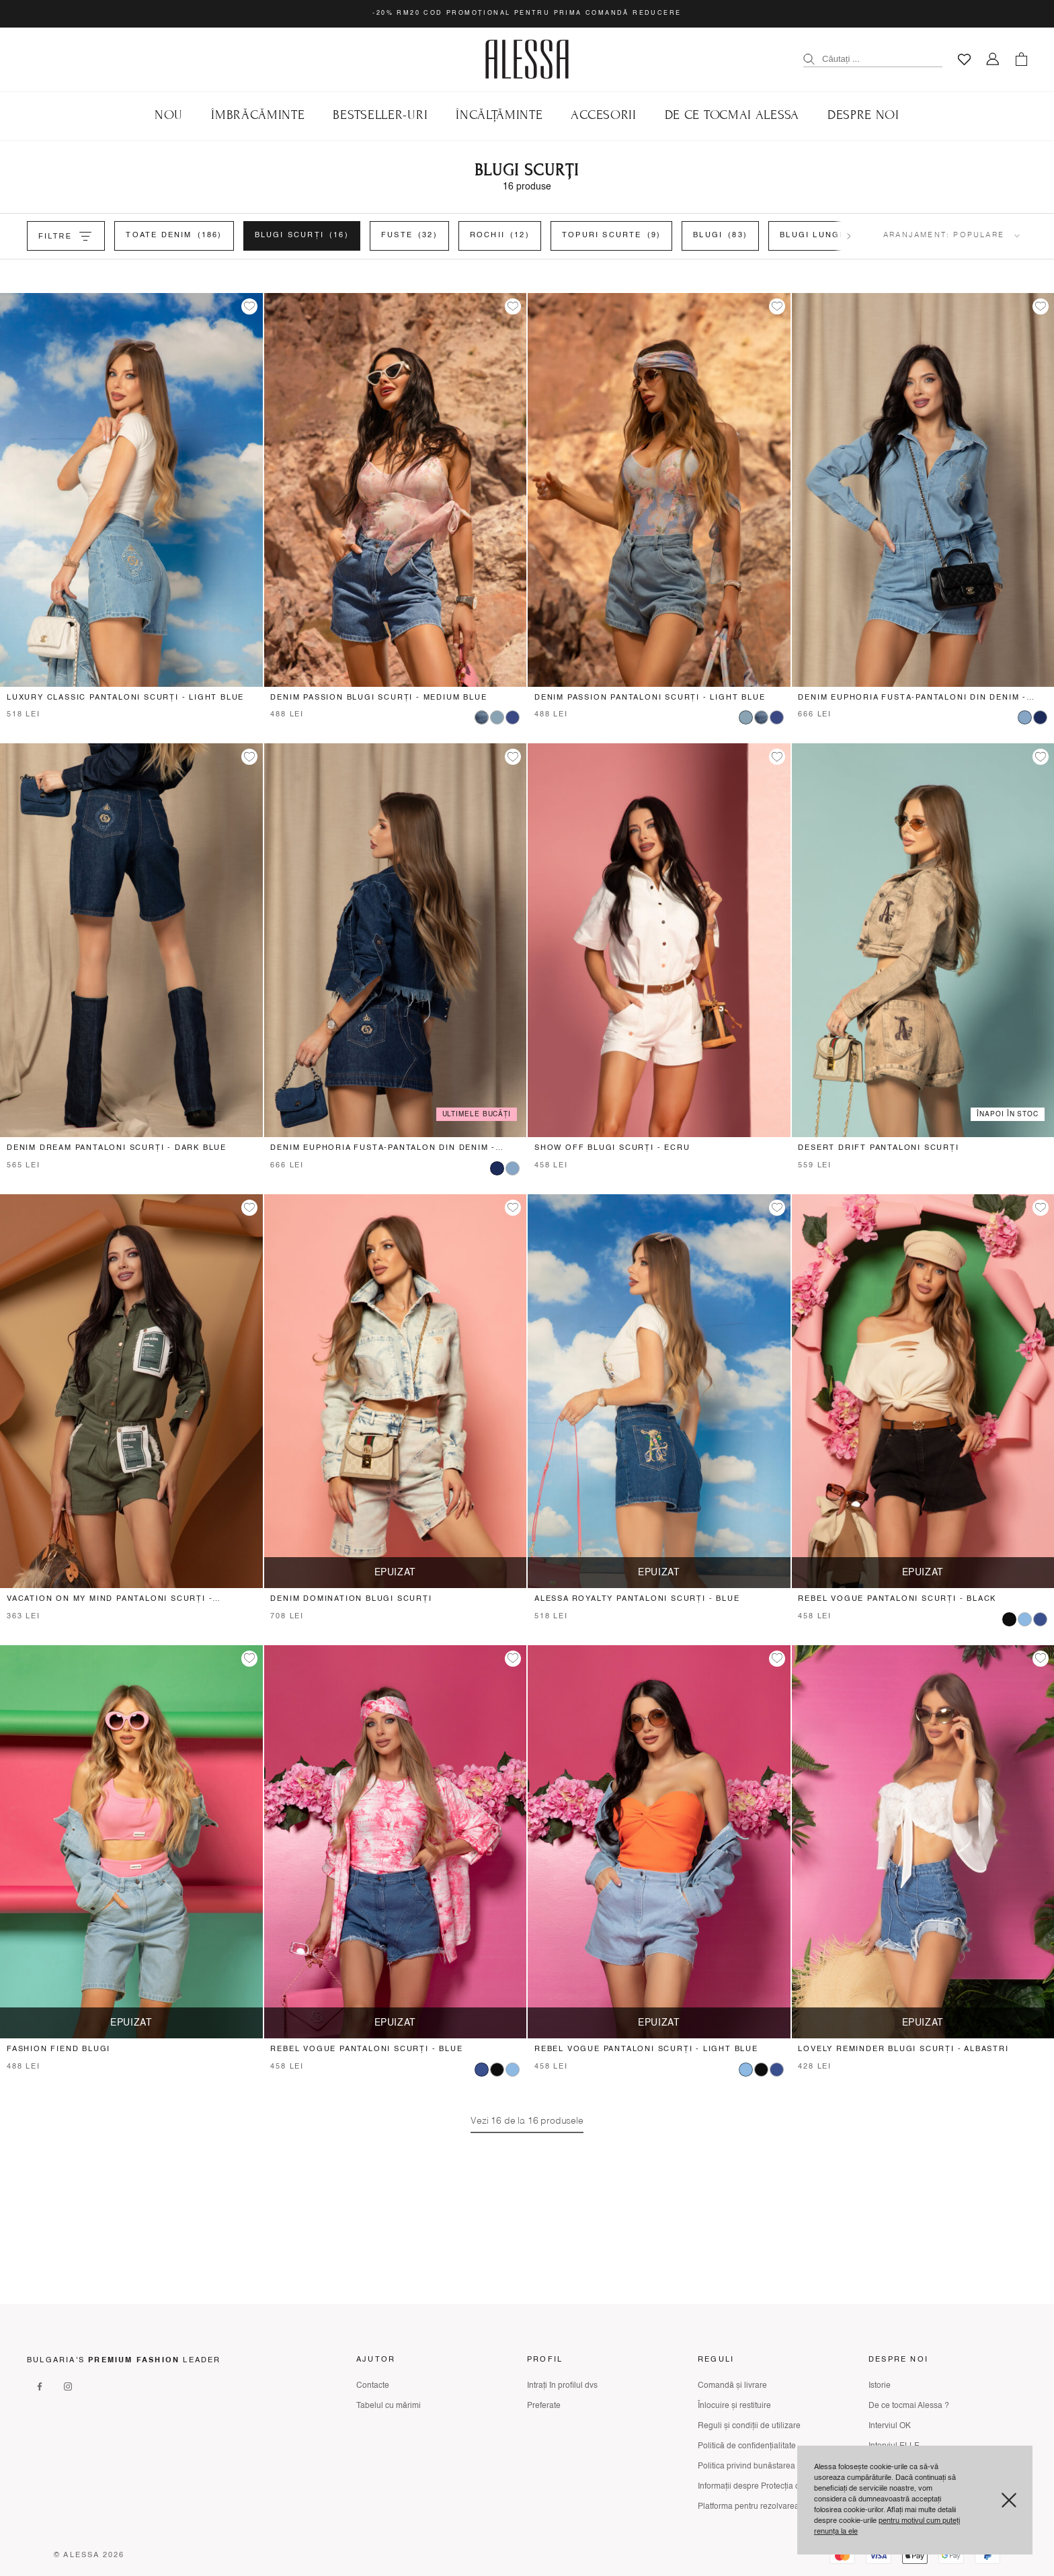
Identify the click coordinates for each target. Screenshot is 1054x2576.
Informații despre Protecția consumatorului (775, 2487)
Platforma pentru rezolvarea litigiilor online (775, 2507)
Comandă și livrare (732, 2386)
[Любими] (964, 59)
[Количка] (1021, 59)
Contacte (372, 2386)
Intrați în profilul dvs (562, 2386)
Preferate (544, 2406)
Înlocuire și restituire (734, 2406)
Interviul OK (889, 2426)
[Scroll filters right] (849, 236)
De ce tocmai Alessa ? (908, 2406)
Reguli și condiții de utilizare (749, 2426)
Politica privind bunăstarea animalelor (767, 2466)
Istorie (879, 2386)
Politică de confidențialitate (747, 2446)
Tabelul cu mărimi (388, 2406)
